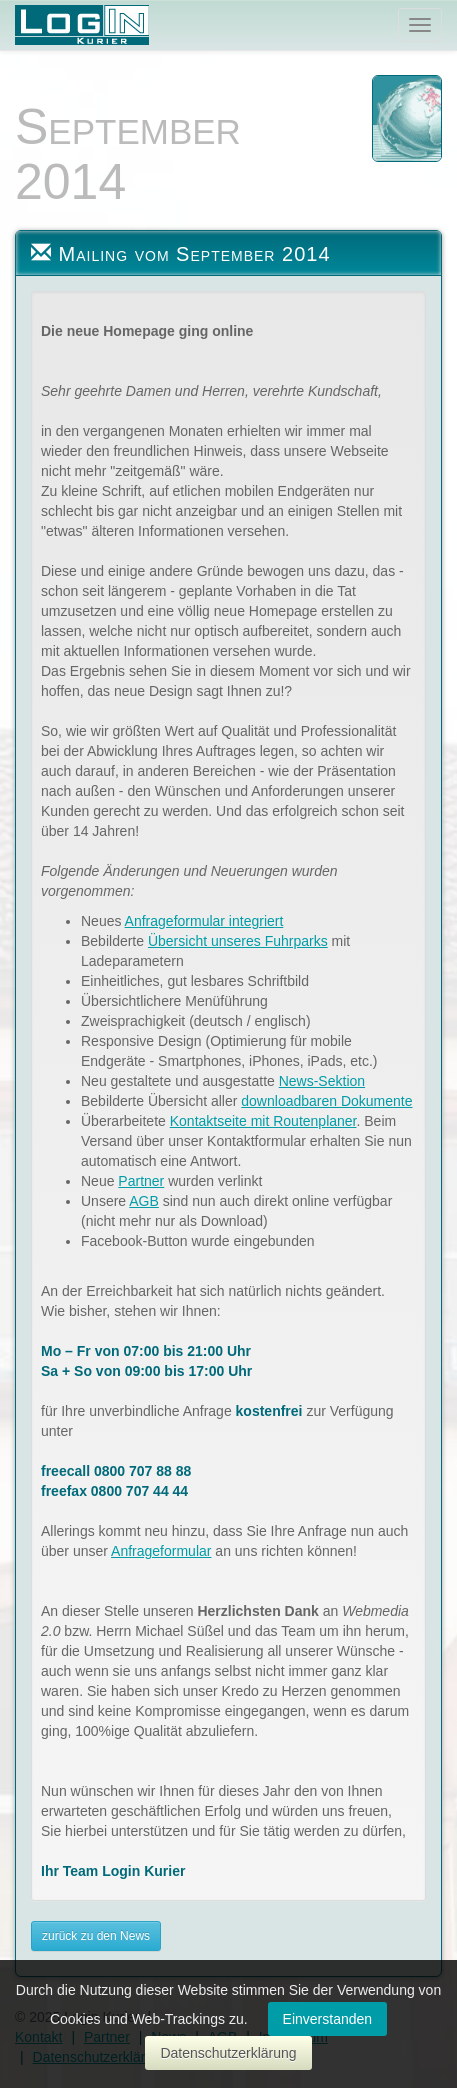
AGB (144, 1201)
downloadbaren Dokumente (326, 1101)
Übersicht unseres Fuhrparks (238, 941)
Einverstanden (328, 2019)
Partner (141, 1181)
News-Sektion (322, 1081)
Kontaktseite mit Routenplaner (263, 1121)
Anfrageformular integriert (204, 921)
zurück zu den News (96, 1936)
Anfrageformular (161, 1551)
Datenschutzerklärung (228, 2053)
